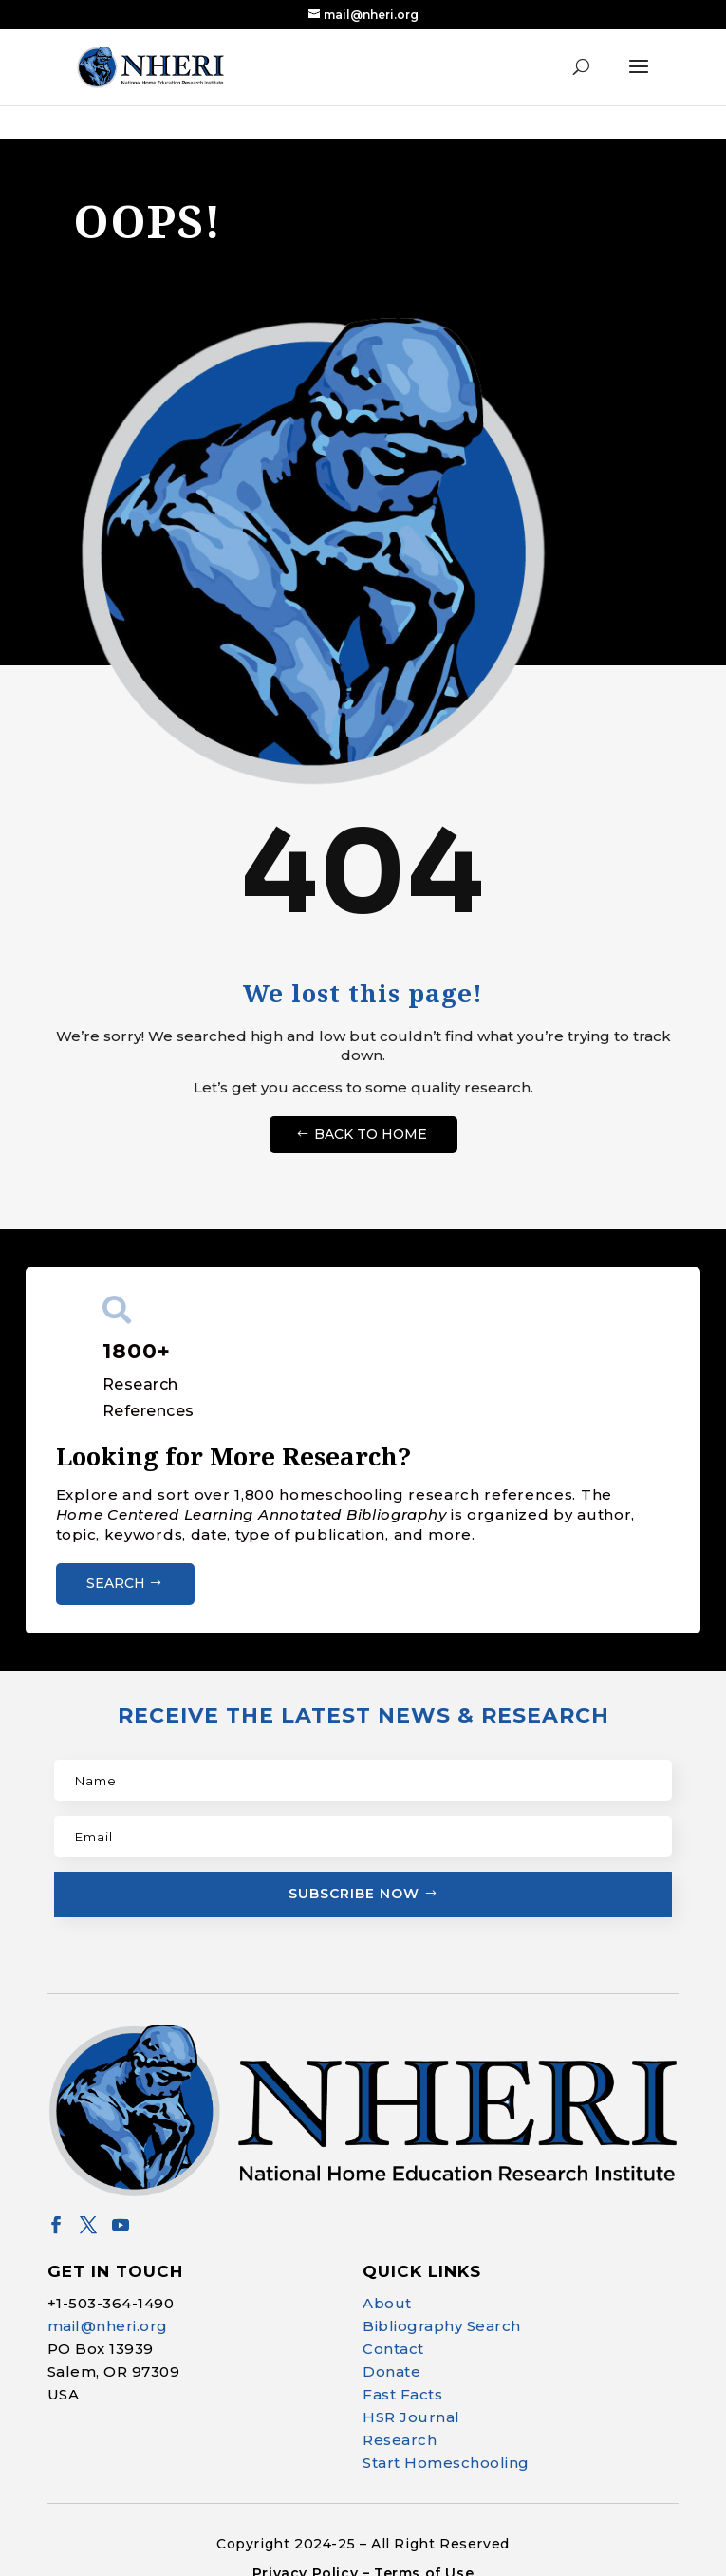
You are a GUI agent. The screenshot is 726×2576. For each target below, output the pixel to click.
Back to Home (370, 1130)
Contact (393, 2346)
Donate (391, 2369)
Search (115, 1580)
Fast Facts (402, 2391)
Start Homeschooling (446, 2460)
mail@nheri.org (107, 2323)
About (387, 2300)
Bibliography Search (442, 2323)
